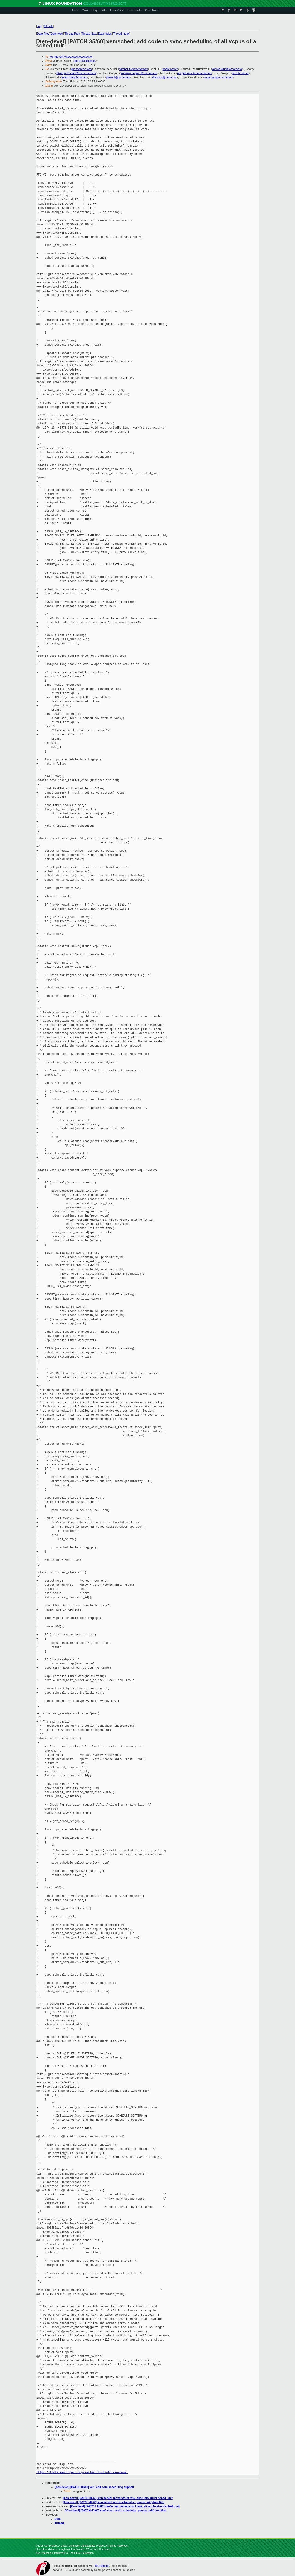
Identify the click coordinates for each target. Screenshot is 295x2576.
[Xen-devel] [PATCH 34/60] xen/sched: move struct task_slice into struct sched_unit (118, 2498)
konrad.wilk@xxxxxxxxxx (227, 69)
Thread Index (121, 33)
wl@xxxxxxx (170, 69)
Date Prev (43, 33)
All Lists (48, 26)
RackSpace (102, 2565)
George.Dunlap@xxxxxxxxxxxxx (76, 73)
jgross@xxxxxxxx (84, 60)
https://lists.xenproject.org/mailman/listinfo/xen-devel (82, 2472)
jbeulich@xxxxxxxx (118, 77)
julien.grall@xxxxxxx (74, 77)
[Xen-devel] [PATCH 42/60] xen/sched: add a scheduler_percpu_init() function (113, 2502)
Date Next (57, 33)
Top (39, 26)
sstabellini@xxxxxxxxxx (133, 69)
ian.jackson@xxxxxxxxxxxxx (194, 73)
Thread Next (89, 33)
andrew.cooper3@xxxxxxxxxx (139, 73)
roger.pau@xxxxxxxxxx (218, 77)
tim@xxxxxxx (240, 73)
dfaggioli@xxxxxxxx (164, 77)
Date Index (105, 33)
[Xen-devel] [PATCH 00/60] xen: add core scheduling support (94, 2487)
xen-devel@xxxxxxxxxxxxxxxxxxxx (71, 56)
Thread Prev (72, 33)
